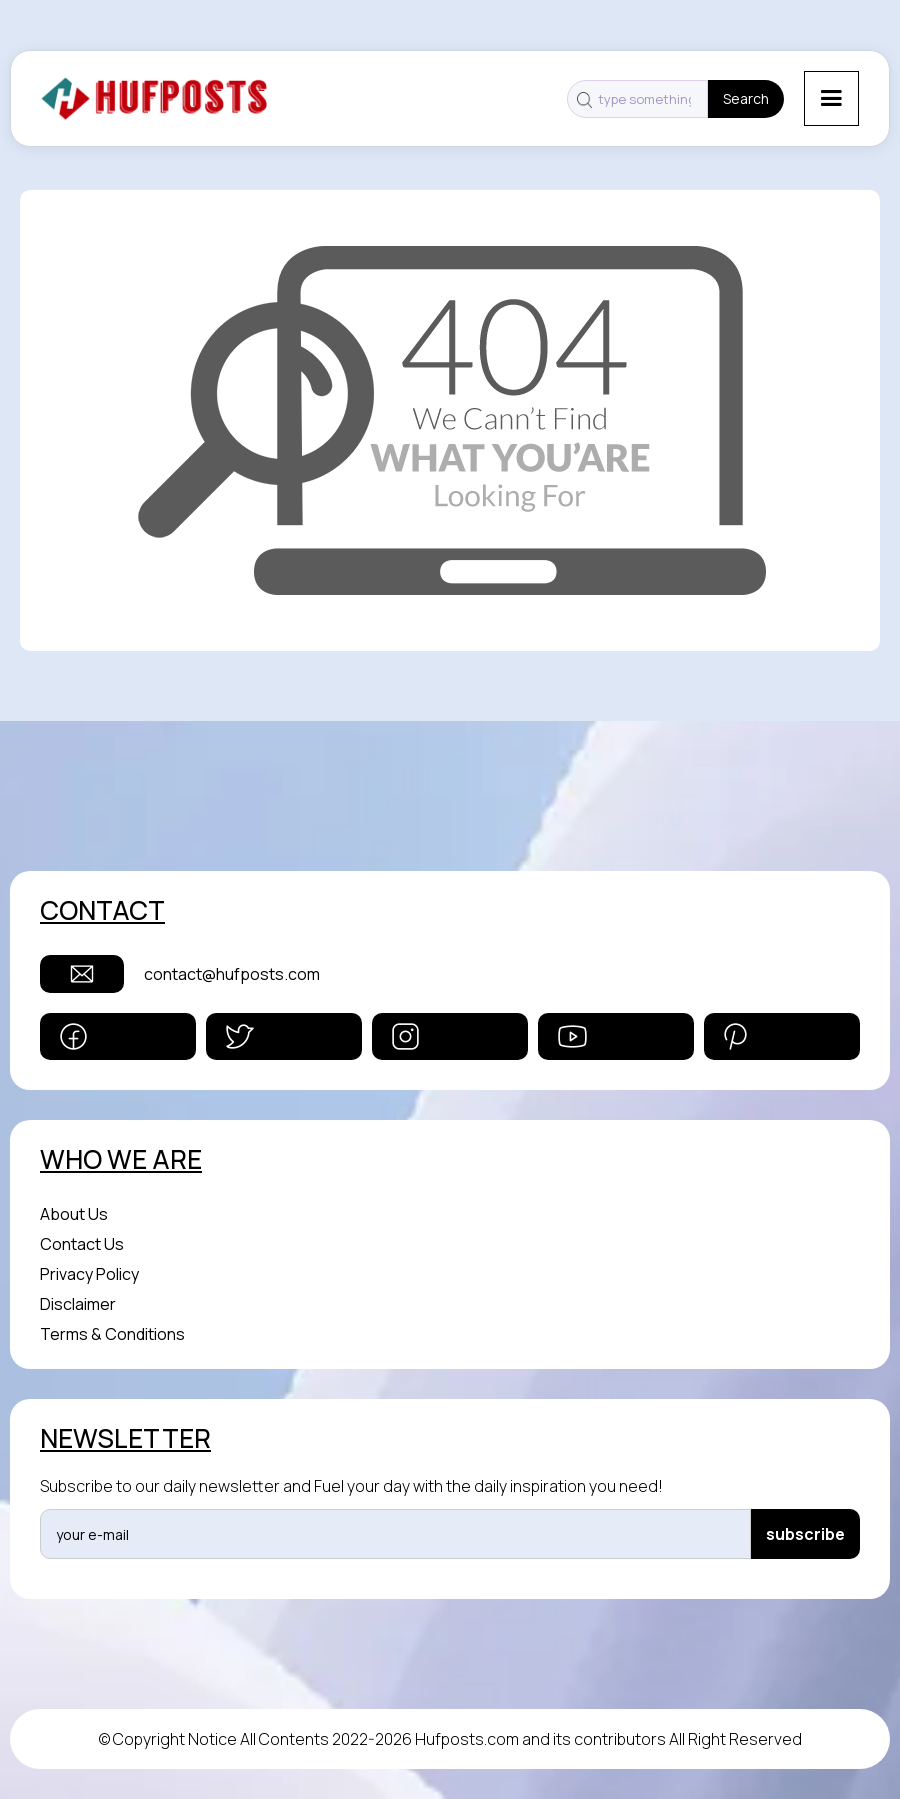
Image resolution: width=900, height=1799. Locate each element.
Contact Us (82, 1244)
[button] (831, 98)
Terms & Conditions (112, 1334)
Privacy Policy (89, 1274)
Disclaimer (78, 1304)
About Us (74, 1214)
